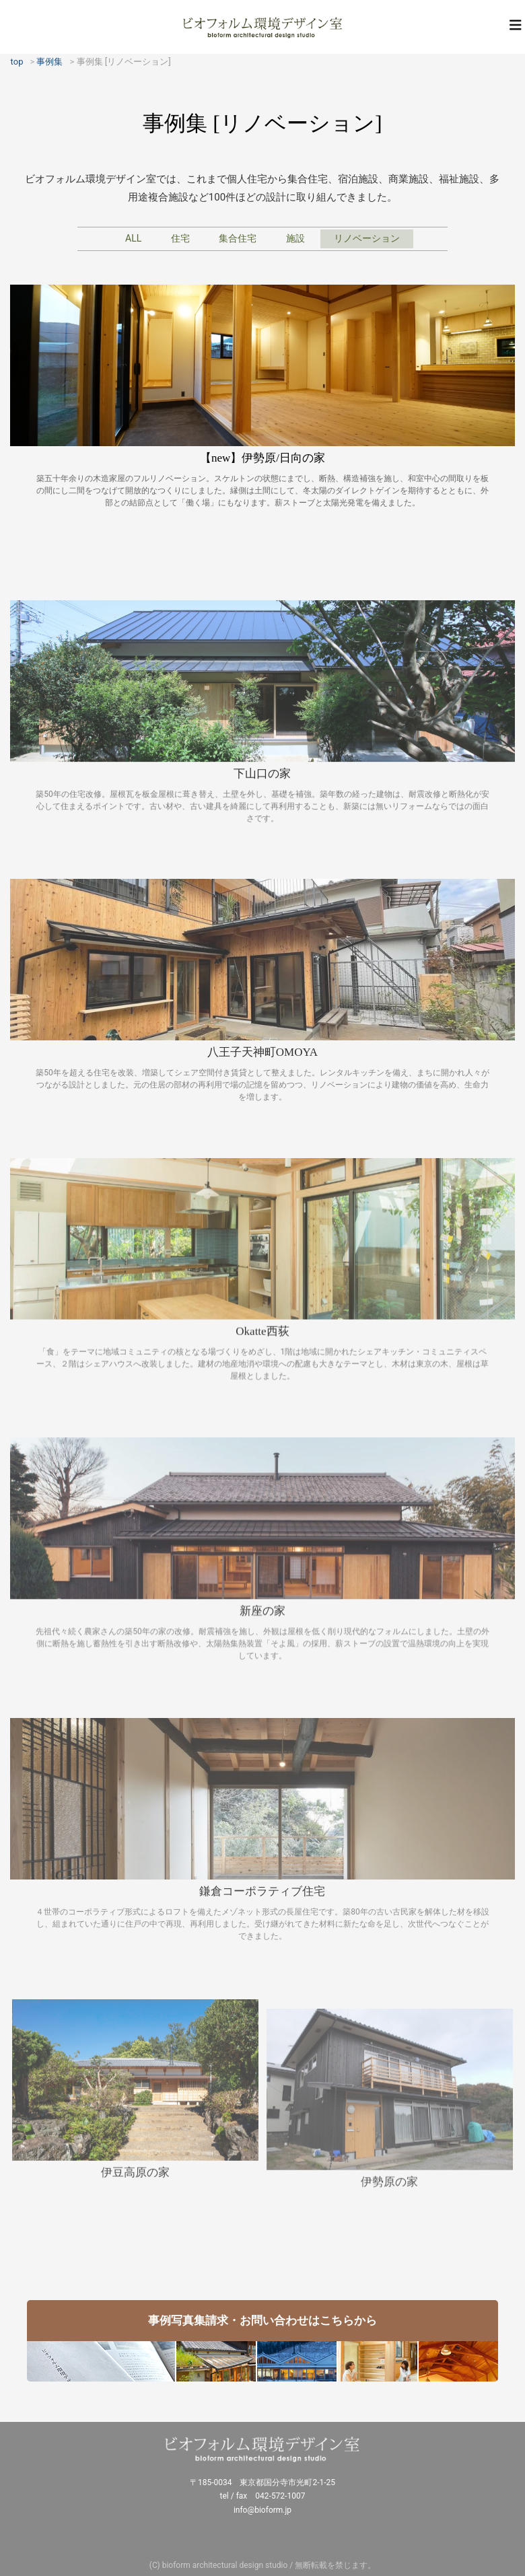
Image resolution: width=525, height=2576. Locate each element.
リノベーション (367, 238)
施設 (295, 238)
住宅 (180, 238)
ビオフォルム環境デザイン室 (262, 27)
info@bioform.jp (262, 2510)
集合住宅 (237, 238)
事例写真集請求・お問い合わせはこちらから (262, 2320)
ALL (133, 238)
